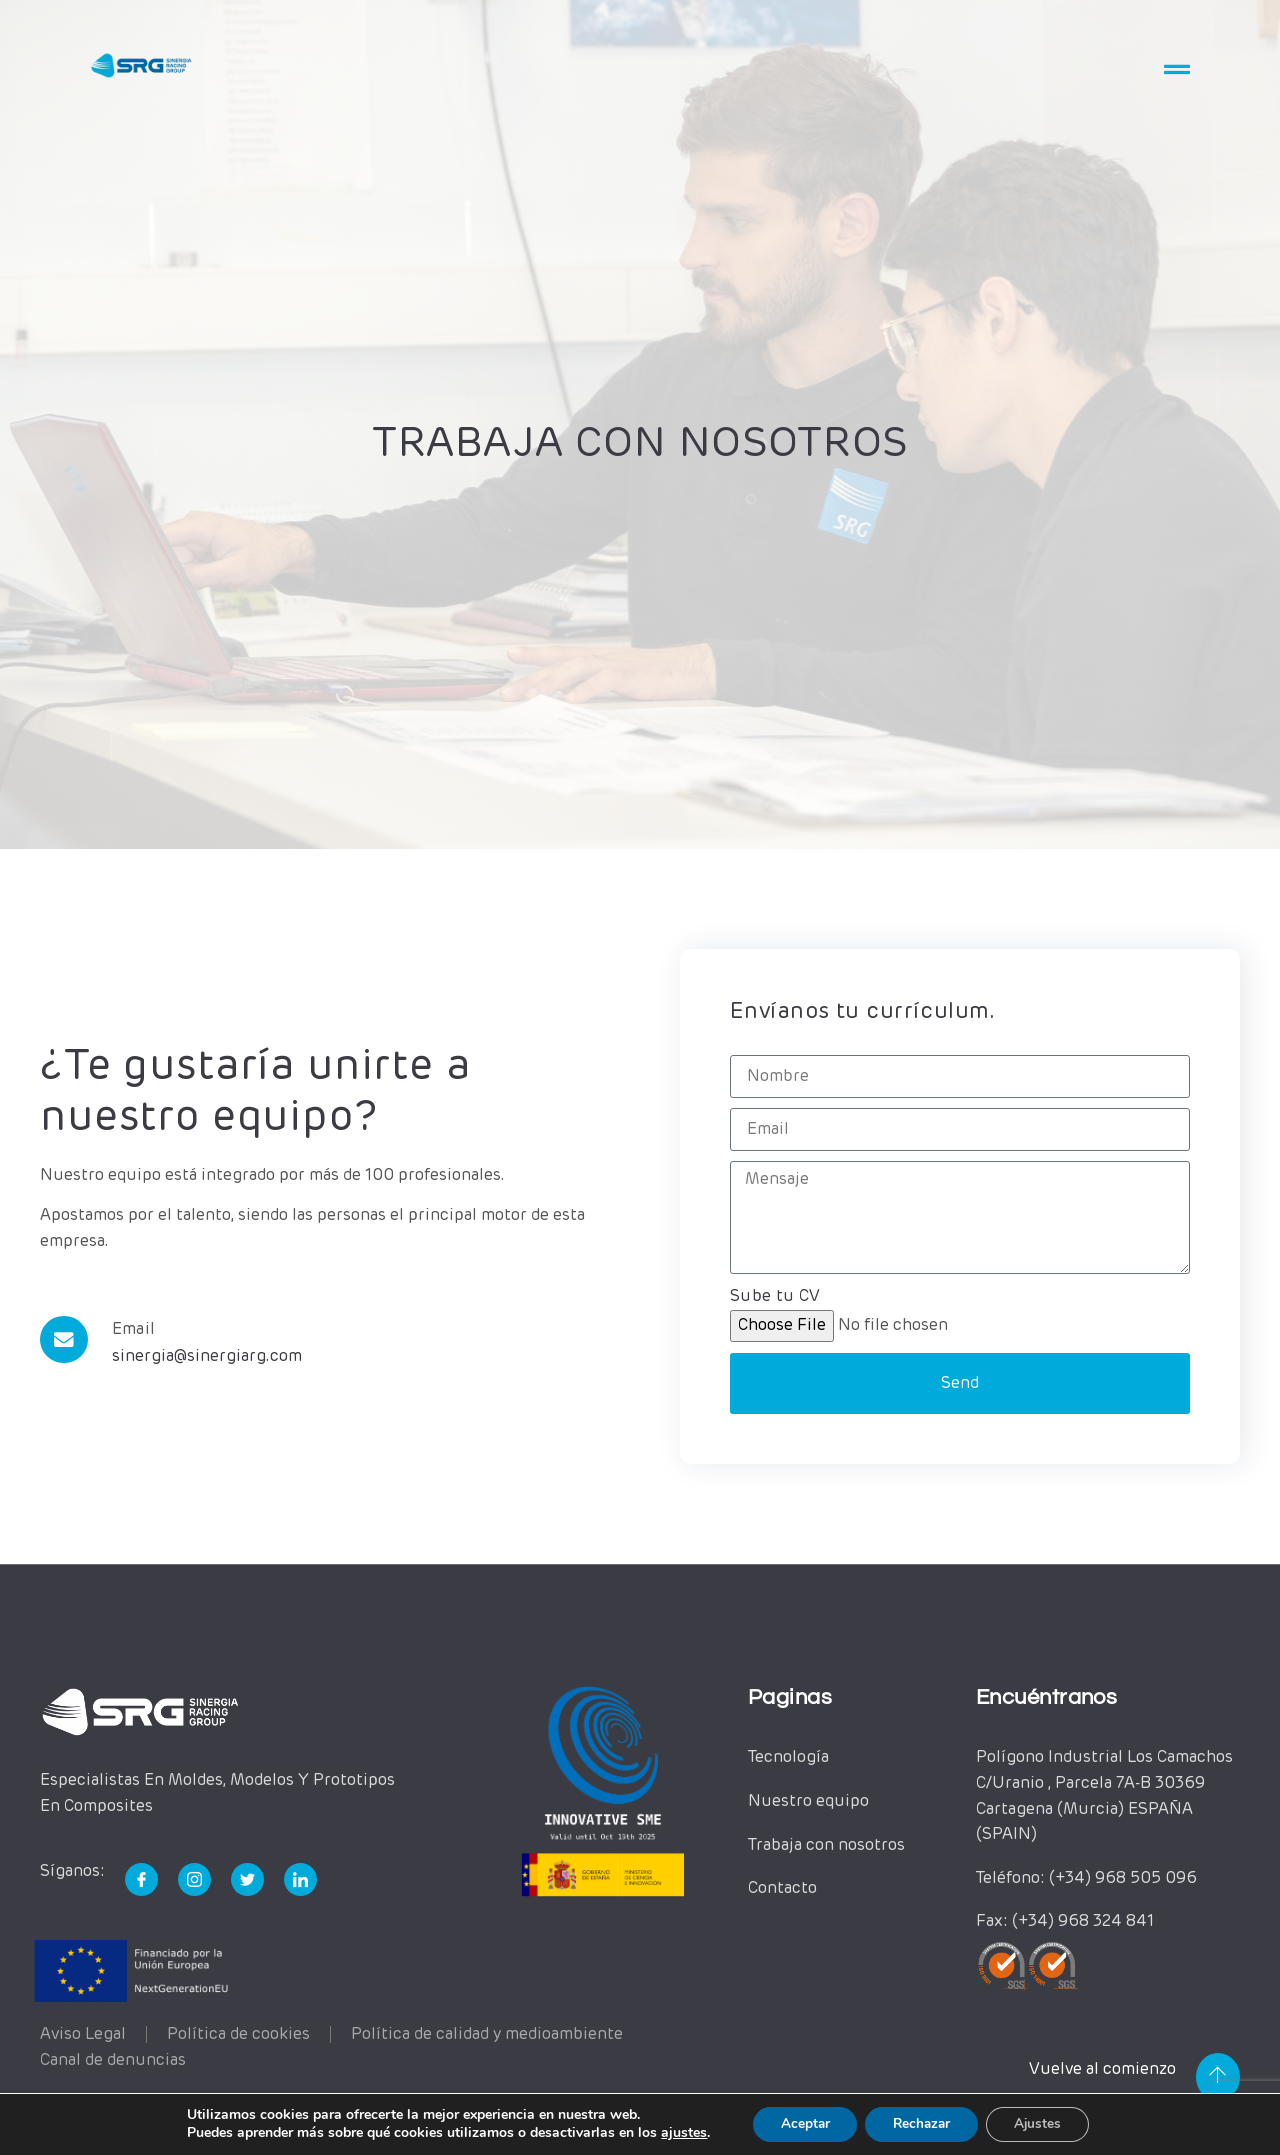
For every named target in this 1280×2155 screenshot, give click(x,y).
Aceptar (799, 2123)
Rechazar (922, 2123)
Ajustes (1044, 2123)
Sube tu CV (775, 1299)
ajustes (675, 2133)
